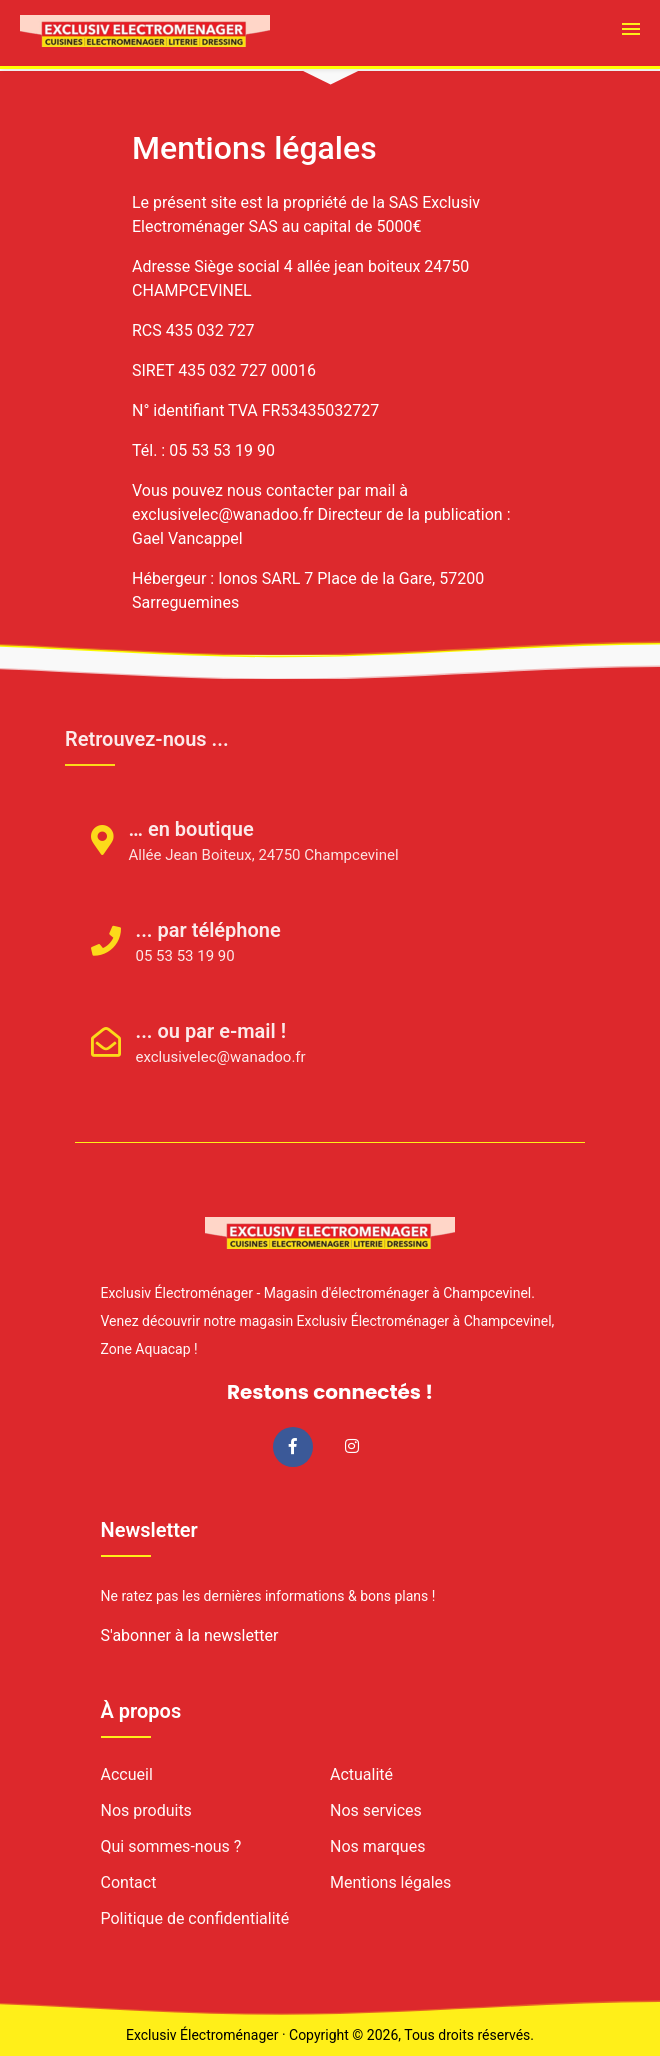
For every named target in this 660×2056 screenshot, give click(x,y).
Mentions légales (390, 1882)
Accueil (127, 1774)
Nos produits (146, 1810)
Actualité (361, 1774)
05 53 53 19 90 (158, 956)
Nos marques (377, 1846)
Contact (129, 1882)
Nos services (376, 1810)
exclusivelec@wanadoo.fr (194, 1057)
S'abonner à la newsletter (190, 1635)
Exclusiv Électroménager (202, 2035)
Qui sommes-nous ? (171, 1846)
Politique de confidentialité (195, 1918)
